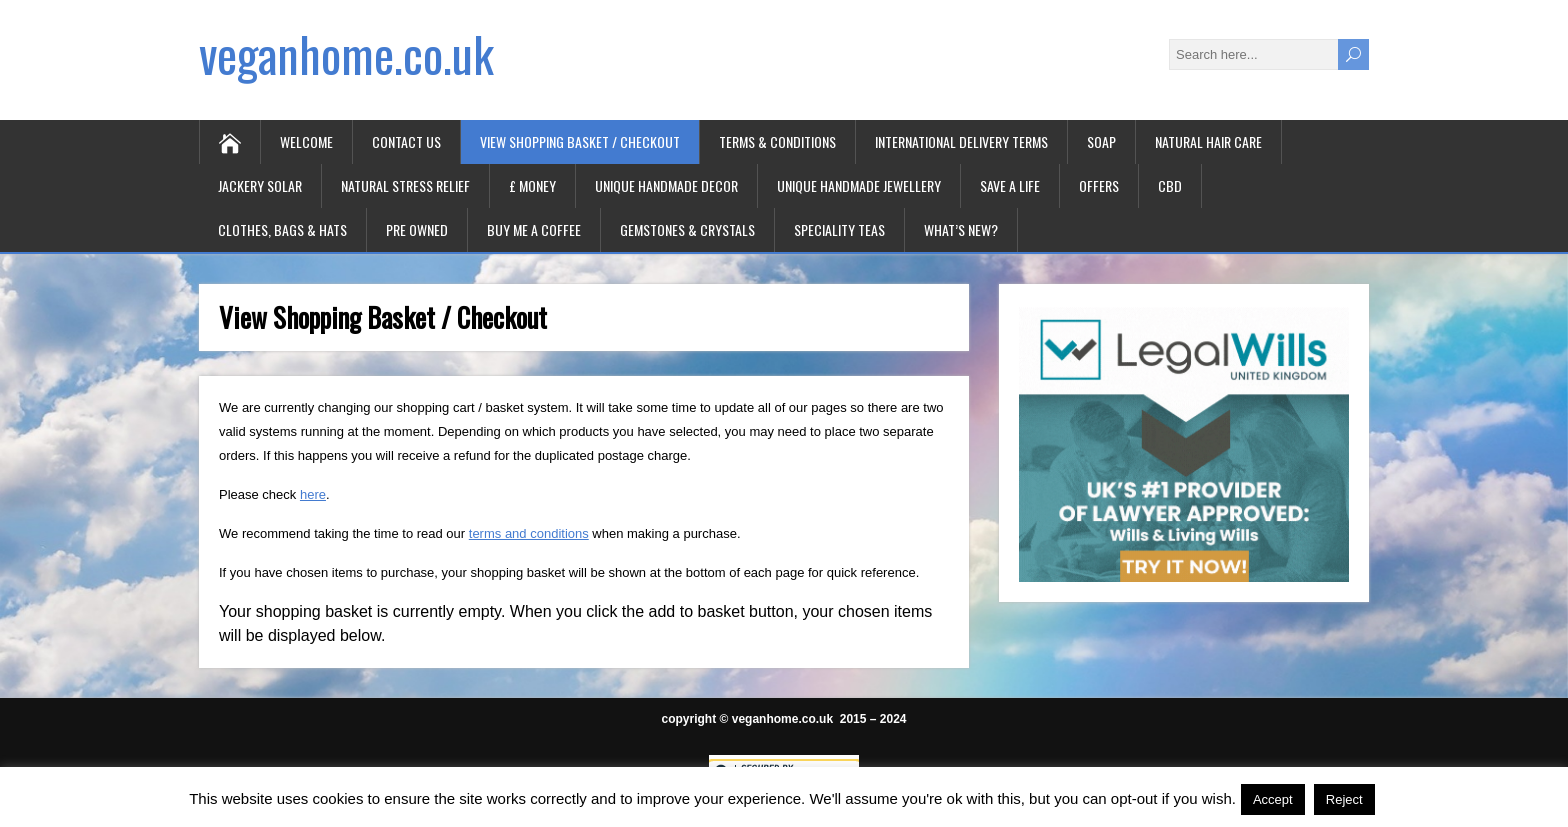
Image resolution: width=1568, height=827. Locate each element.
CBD (1170, 185)
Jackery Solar (260, 185)
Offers (1099, 185)
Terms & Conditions (777, 141)
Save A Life (1010, 185)
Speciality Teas (839, 229)
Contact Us (406, 141)
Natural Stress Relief (405, 185)
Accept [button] (1273, 799)
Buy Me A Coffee (534, 229)
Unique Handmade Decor (666, 185)
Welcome (306, 141)
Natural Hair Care (1208, 141)
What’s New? (961, 229)
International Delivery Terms (961, 141)
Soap (1101, 141)
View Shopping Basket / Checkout (580, 141)
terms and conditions (529, 533)
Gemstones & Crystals (687, 229)
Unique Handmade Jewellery (859, 185)
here (313, 494)
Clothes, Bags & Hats (282, 229)
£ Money (532, 185)
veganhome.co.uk (346, 53)
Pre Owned (417, 229)
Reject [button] (1344, 799)
